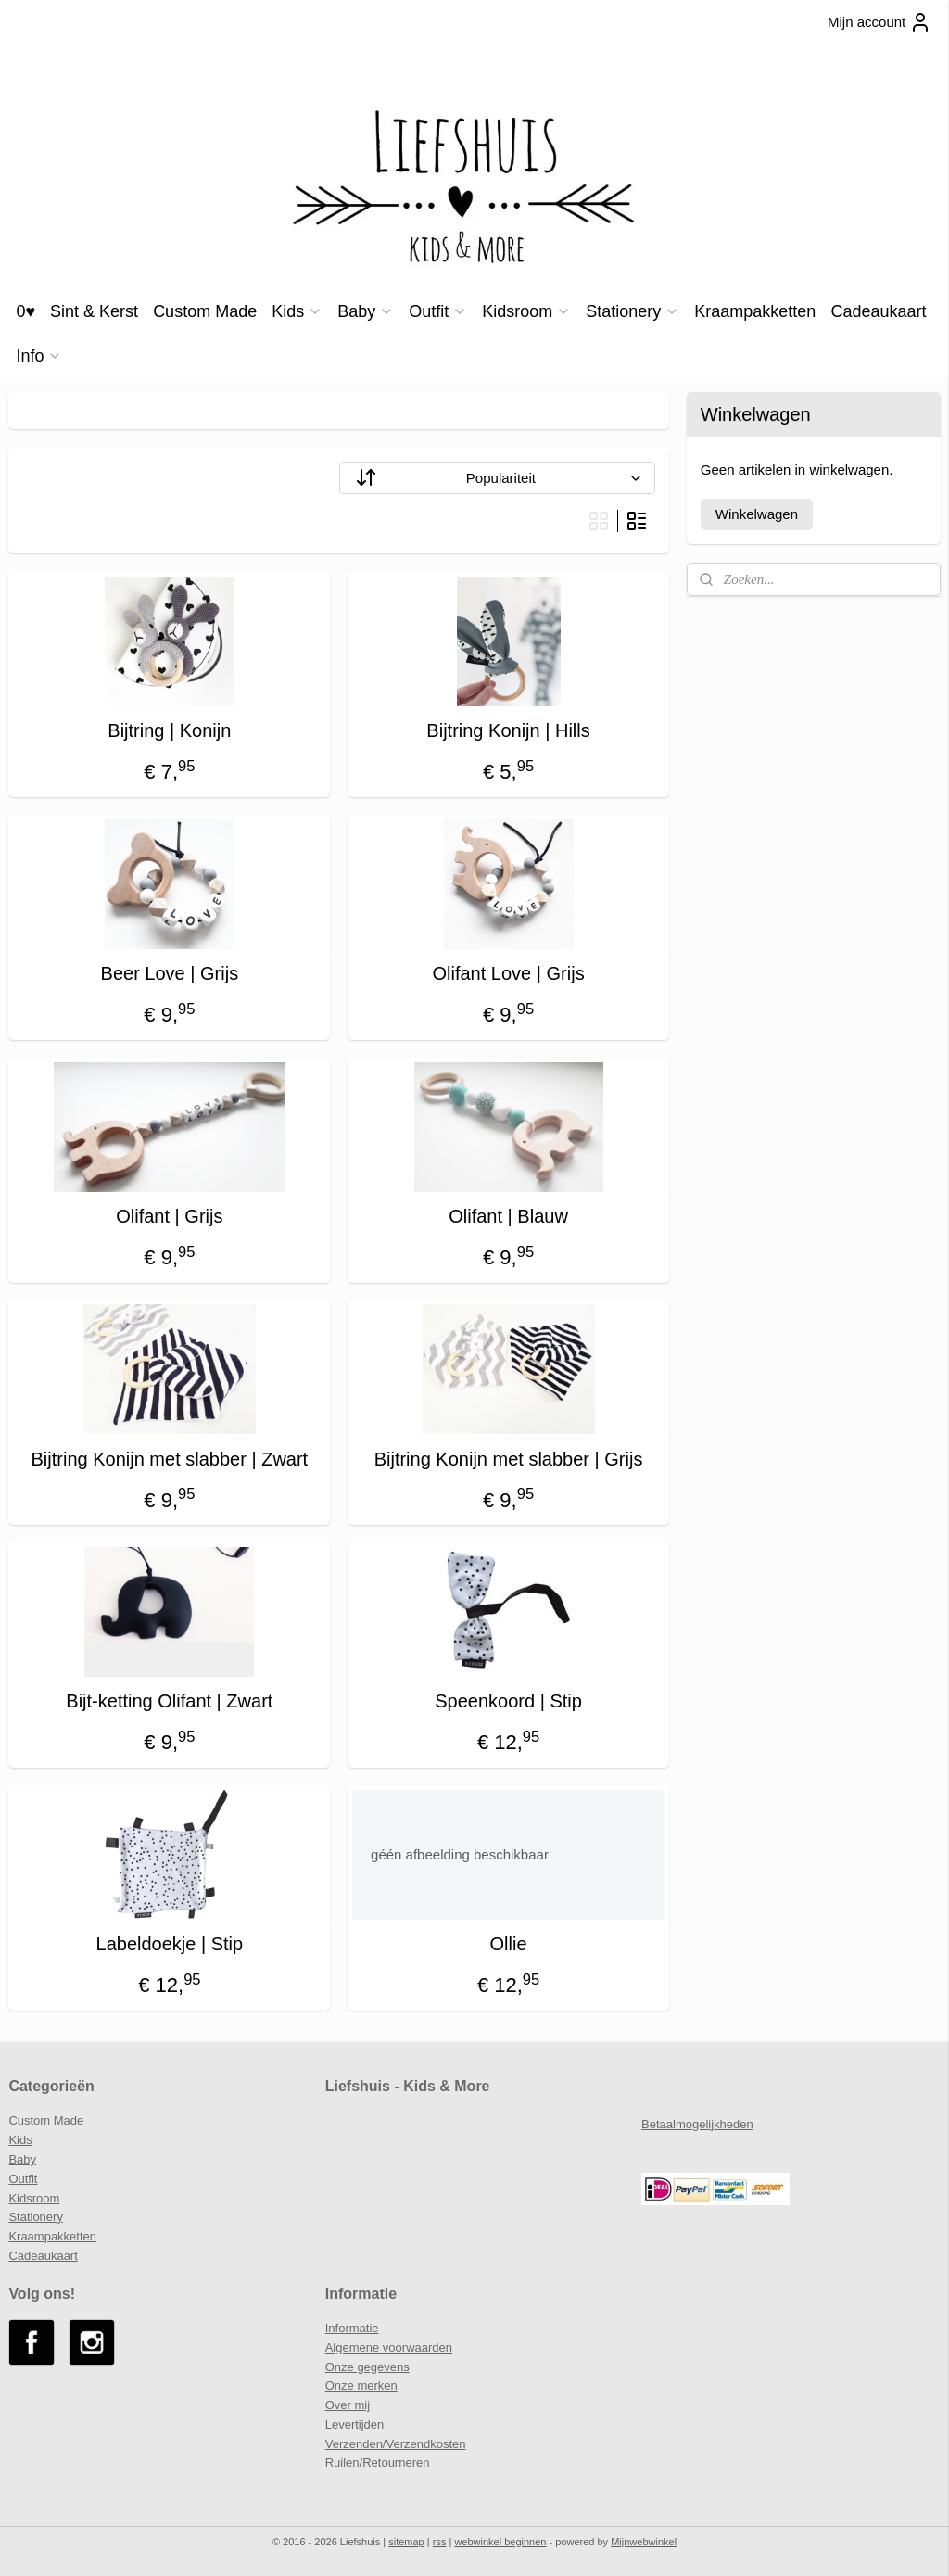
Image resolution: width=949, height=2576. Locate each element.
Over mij (347, 2405)
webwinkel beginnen (500, 2541)
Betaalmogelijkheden (697, 2124)
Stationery (632, 311)
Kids (297, 311)
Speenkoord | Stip (508, 1701)
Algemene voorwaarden (388, 2347)
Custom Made (205, 311)
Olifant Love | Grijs (508, 973)
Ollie (508, 1944)
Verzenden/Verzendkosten (395, 2444)
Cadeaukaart (878, 311)
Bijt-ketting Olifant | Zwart (169, 1701)
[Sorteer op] (497, 478)
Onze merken (361, 2385)
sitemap (406, 2541)
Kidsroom (526, 311)
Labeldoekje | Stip (170, 1944)
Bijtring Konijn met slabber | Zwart (170, 1459)
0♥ (25, 311)
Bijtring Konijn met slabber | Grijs (508, 1459)
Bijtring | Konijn (169, 730)
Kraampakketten (755, 311)
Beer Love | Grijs (170, 973)
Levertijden (355, 2424)
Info (39, 356)
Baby (365, 311)
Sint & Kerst (94, 311)
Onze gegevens (367, 2367)
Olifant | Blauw (508, 1216)
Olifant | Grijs (169, 1216)
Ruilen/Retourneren (377, 2462)
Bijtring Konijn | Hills (507, 730)
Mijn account (879, 22)
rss (440, 2541)
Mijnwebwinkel (644, 2541)
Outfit (438, 311)
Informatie (352, 2328)
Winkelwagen (756, 514)
